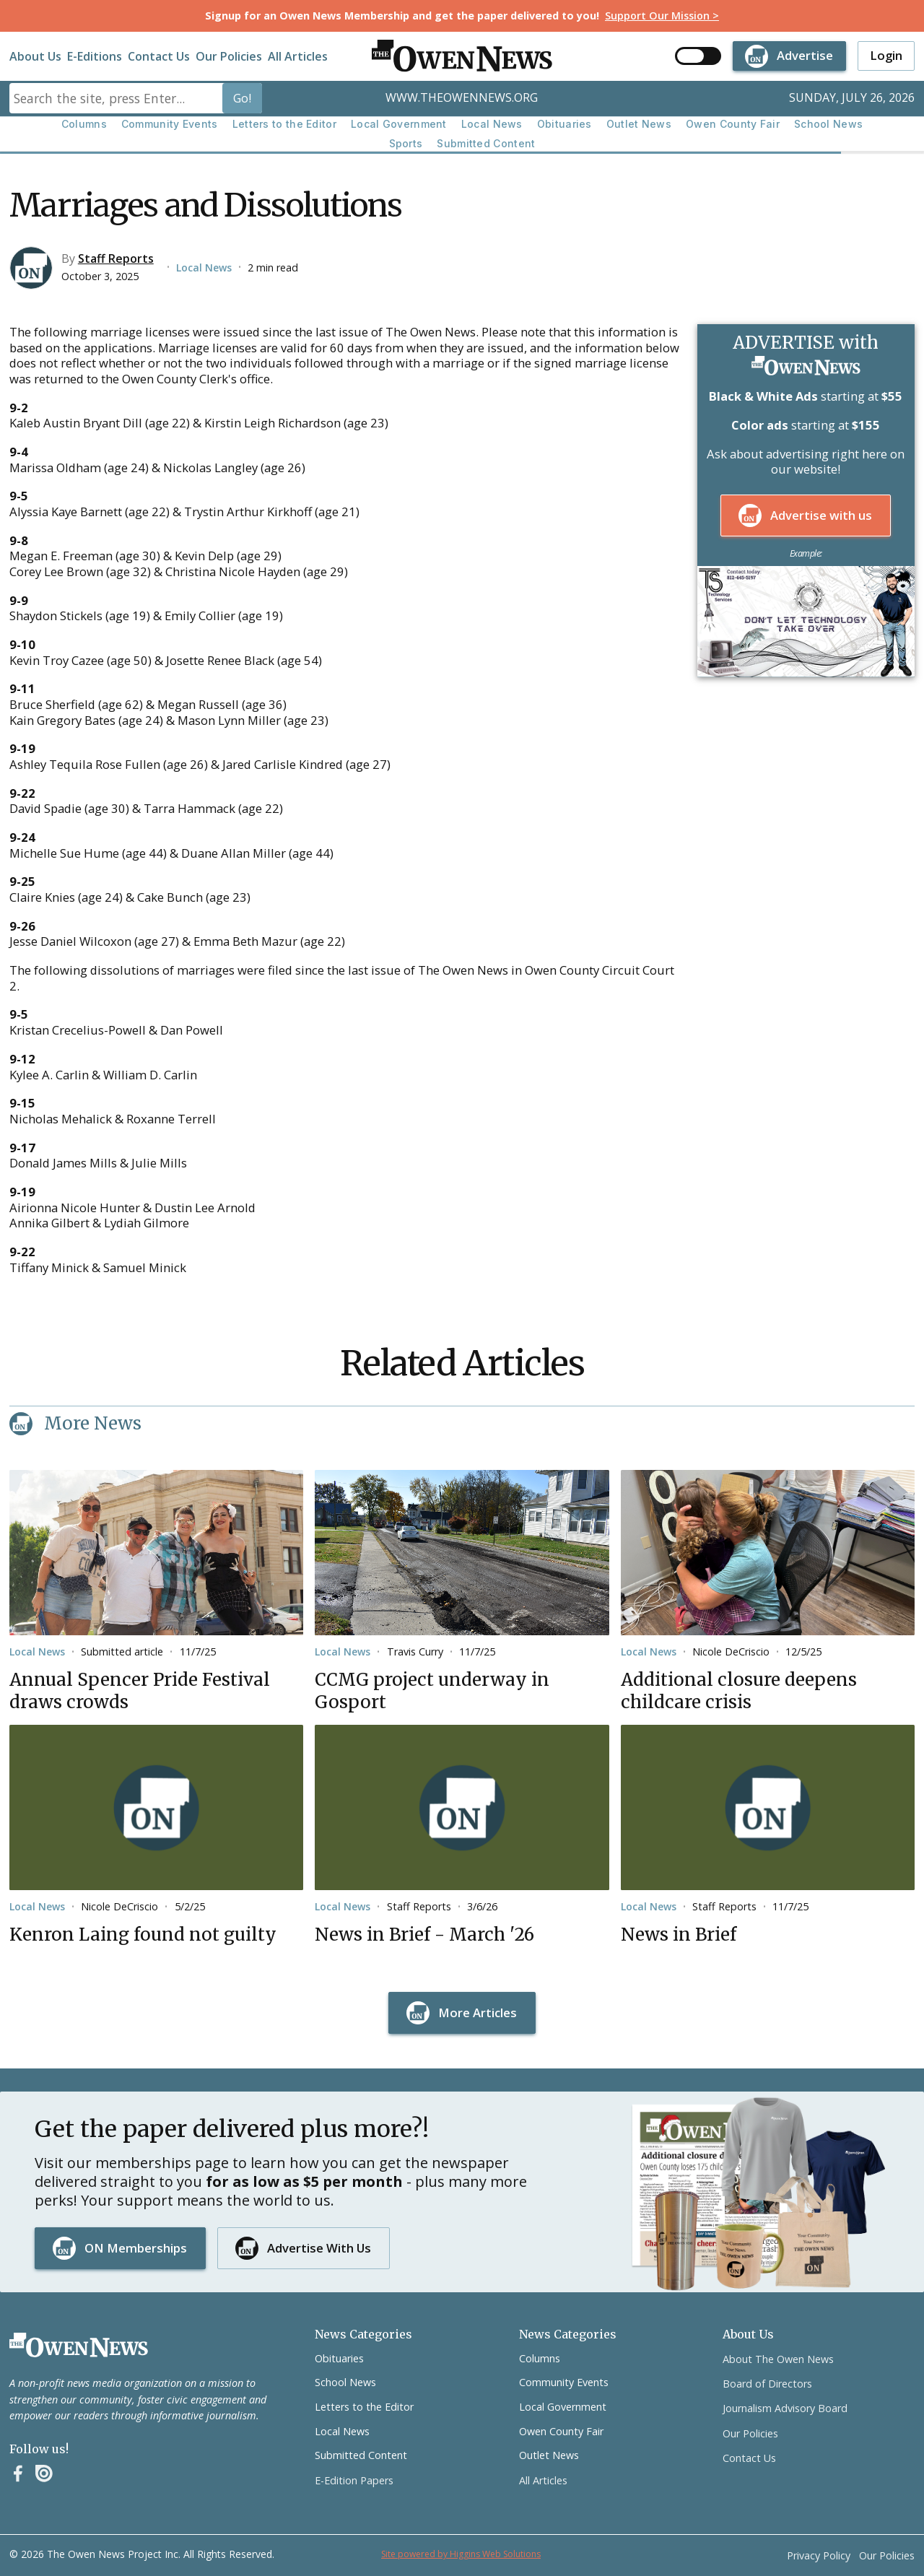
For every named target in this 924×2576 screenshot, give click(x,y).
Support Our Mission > (662, 15)
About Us (35, 56)
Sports (406, 143)
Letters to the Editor (284, 124)
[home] (462, 56)
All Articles (298, 56)
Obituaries (564, 124)
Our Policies (229, 56)
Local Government (399, 124)
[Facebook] (18, 2473)
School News (828, 124)
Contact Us (159, 56)
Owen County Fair (733, 124)
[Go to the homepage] (78, 2345)
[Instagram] (44, 2473)
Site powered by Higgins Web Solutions (461, 2554)
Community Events (169, 124)
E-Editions (94, 56)
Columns (84, 124)
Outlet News (638, 124)
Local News (492, 124)
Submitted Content (486, 143)
